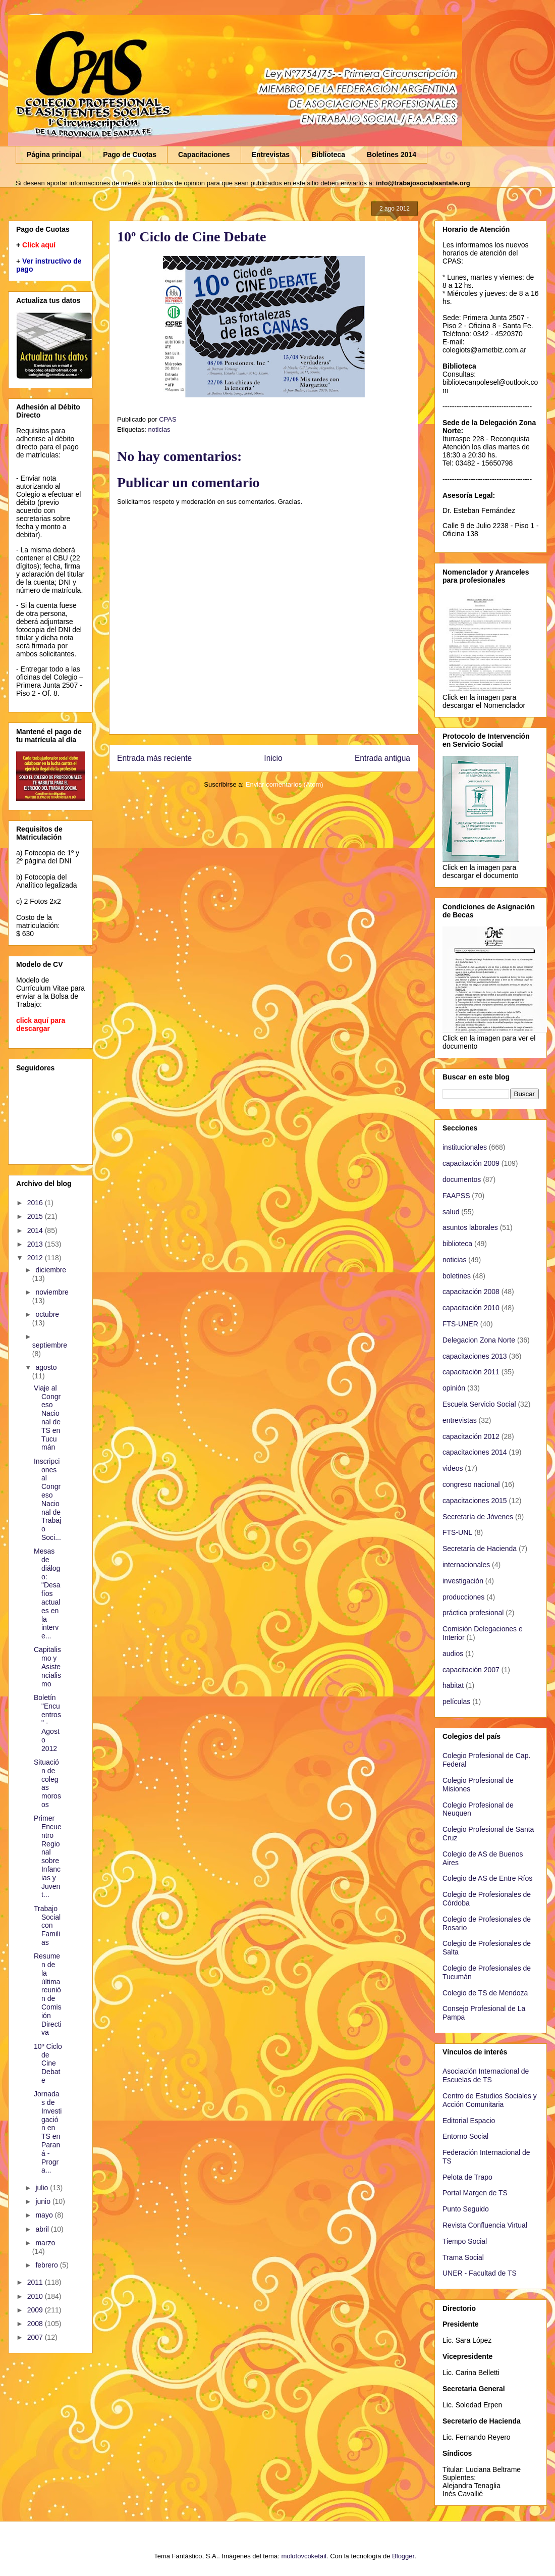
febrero (47, 2265)
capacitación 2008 (471, 1291)
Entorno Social (465, 2136)
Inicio (273, 758)
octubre (47, 1314)
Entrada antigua (382, 758)
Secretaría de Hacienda (479, 1548)
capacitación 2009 (471, 1163)
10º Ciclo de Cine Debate (48, 2063)
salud (450, 1212)
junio (43, 2201)
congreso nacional (471, 1484)
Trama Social (463, 2257)
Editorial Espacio (468, 2121)
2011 (36, 2282)
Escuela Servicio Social (479, 1404)
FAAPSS (456, 1196)
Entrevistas (271, 154)
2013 (36, 1244)
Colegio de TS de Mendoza (485, 1993)
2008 (36, 2324)
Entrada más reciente (154, 758)
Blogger (403, 2556)
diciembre (50, 1270)
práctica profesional (473, 1613)
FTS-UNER (460, 1324)
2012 (36, 1258)
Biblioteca (328, 154)
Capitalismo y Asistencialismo (47, 1666)
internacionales (466, 1565)
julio (42, 2188)
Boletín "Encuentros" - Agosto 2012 (47, 1723)
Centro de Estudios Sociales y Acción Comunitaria (489, 2100)
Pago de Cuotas (129, 154)
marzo (45, 2243)
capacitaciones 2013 (474, 1356)
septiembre (49, 1345)
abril (42, 2229)
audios (452, 1654)
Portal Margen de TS (475, 2193)
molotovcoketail (303, 2556)
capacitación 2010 (471, 1308)
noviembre (51, 1292)
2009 (36, 2310)
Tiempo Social (464, 2241)
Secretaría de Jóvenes (477, 1517)
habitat (453, 1685)
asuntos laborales (470, 1227)
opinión (453, 1388)
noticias (159, 429)
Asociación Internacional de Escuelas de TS (485, 2075)
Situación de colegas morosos (47, 1783)
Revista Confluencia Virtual (484, 2225)
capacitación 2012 (471, 1436)
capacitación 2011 (471, 1372)
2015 (36, 1216)
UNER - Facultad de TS (479, 2273)
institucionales (464, 1147)
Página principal (54, 154)
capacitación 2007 (471, 1670)
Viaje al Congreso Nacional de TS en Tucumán (47, 1418)
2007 (36, 2337)
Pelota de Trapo (467, 2177)
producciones (463, 1597)
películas (456, 1701)
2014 (36, 1230)
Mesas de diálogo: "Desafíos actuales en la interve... (47, 1593)
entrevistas (459, 1420)
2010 (36, 2296)
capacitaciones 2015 (474, 1501)
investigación (462, 1581)
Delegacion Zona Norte (478, 1340)
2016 (36, 1203)
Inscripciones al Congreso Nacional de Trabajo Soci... (47, 1499)
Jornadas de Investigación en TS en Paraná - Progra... (48, 2132)
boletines (456, 1276)
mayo (44, 2215)
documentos (461, 1179)
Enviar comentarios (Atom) (284, 784)
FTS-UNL (457, 1532)
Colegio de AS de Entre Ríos (487, 1878)
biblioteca (457, 1244)
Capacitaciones (204, 154)
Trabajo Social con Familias (47, 1925)
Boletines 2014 (391, 154)
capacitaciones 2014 (474, 1452)
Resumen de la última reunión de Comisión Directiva (48, 1994)
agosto (46, 1367)
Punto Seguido (465, 2209)
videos (452, 1468)
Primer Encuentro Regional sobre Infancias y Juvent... (48, 1856)
